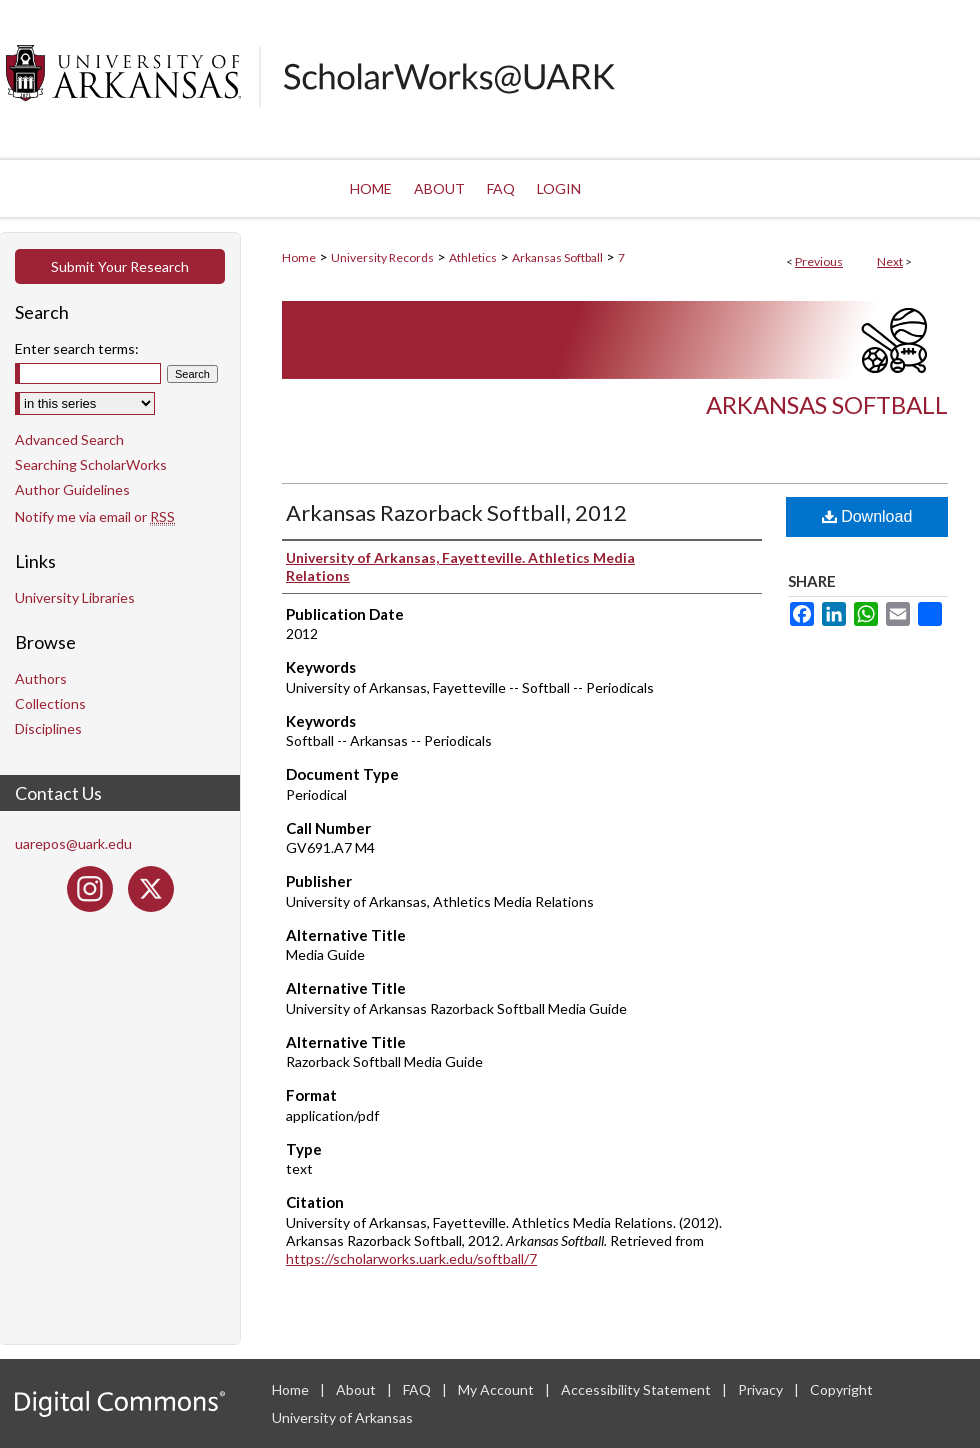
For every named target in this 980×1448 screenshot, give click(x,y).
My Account (497, 1389)
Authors (41, 678)
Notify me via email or (95, 516)
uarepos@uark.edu (73, 843)
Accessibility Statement (637, 1389)
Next (890, 261)
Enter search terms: (77, 348)
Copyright (841, 1389)
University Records (382, 257)
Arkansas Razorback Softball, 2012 (456, 512)
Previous (819, 261)
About (357, 1389)
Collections (50, 703)
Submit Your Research (120, 266)
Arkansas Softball (557, 257)
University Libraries (75, 597)
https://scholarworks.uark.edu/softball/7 (411, 1258)
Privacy (762, 1389)
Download (867, 516)
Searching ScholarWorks (91, 464)
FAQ (418, 1389)
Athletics (473, 257)
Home (299, 257)
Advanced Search (69, 439)
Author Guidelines (72, 489)
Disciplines (48, 728)
